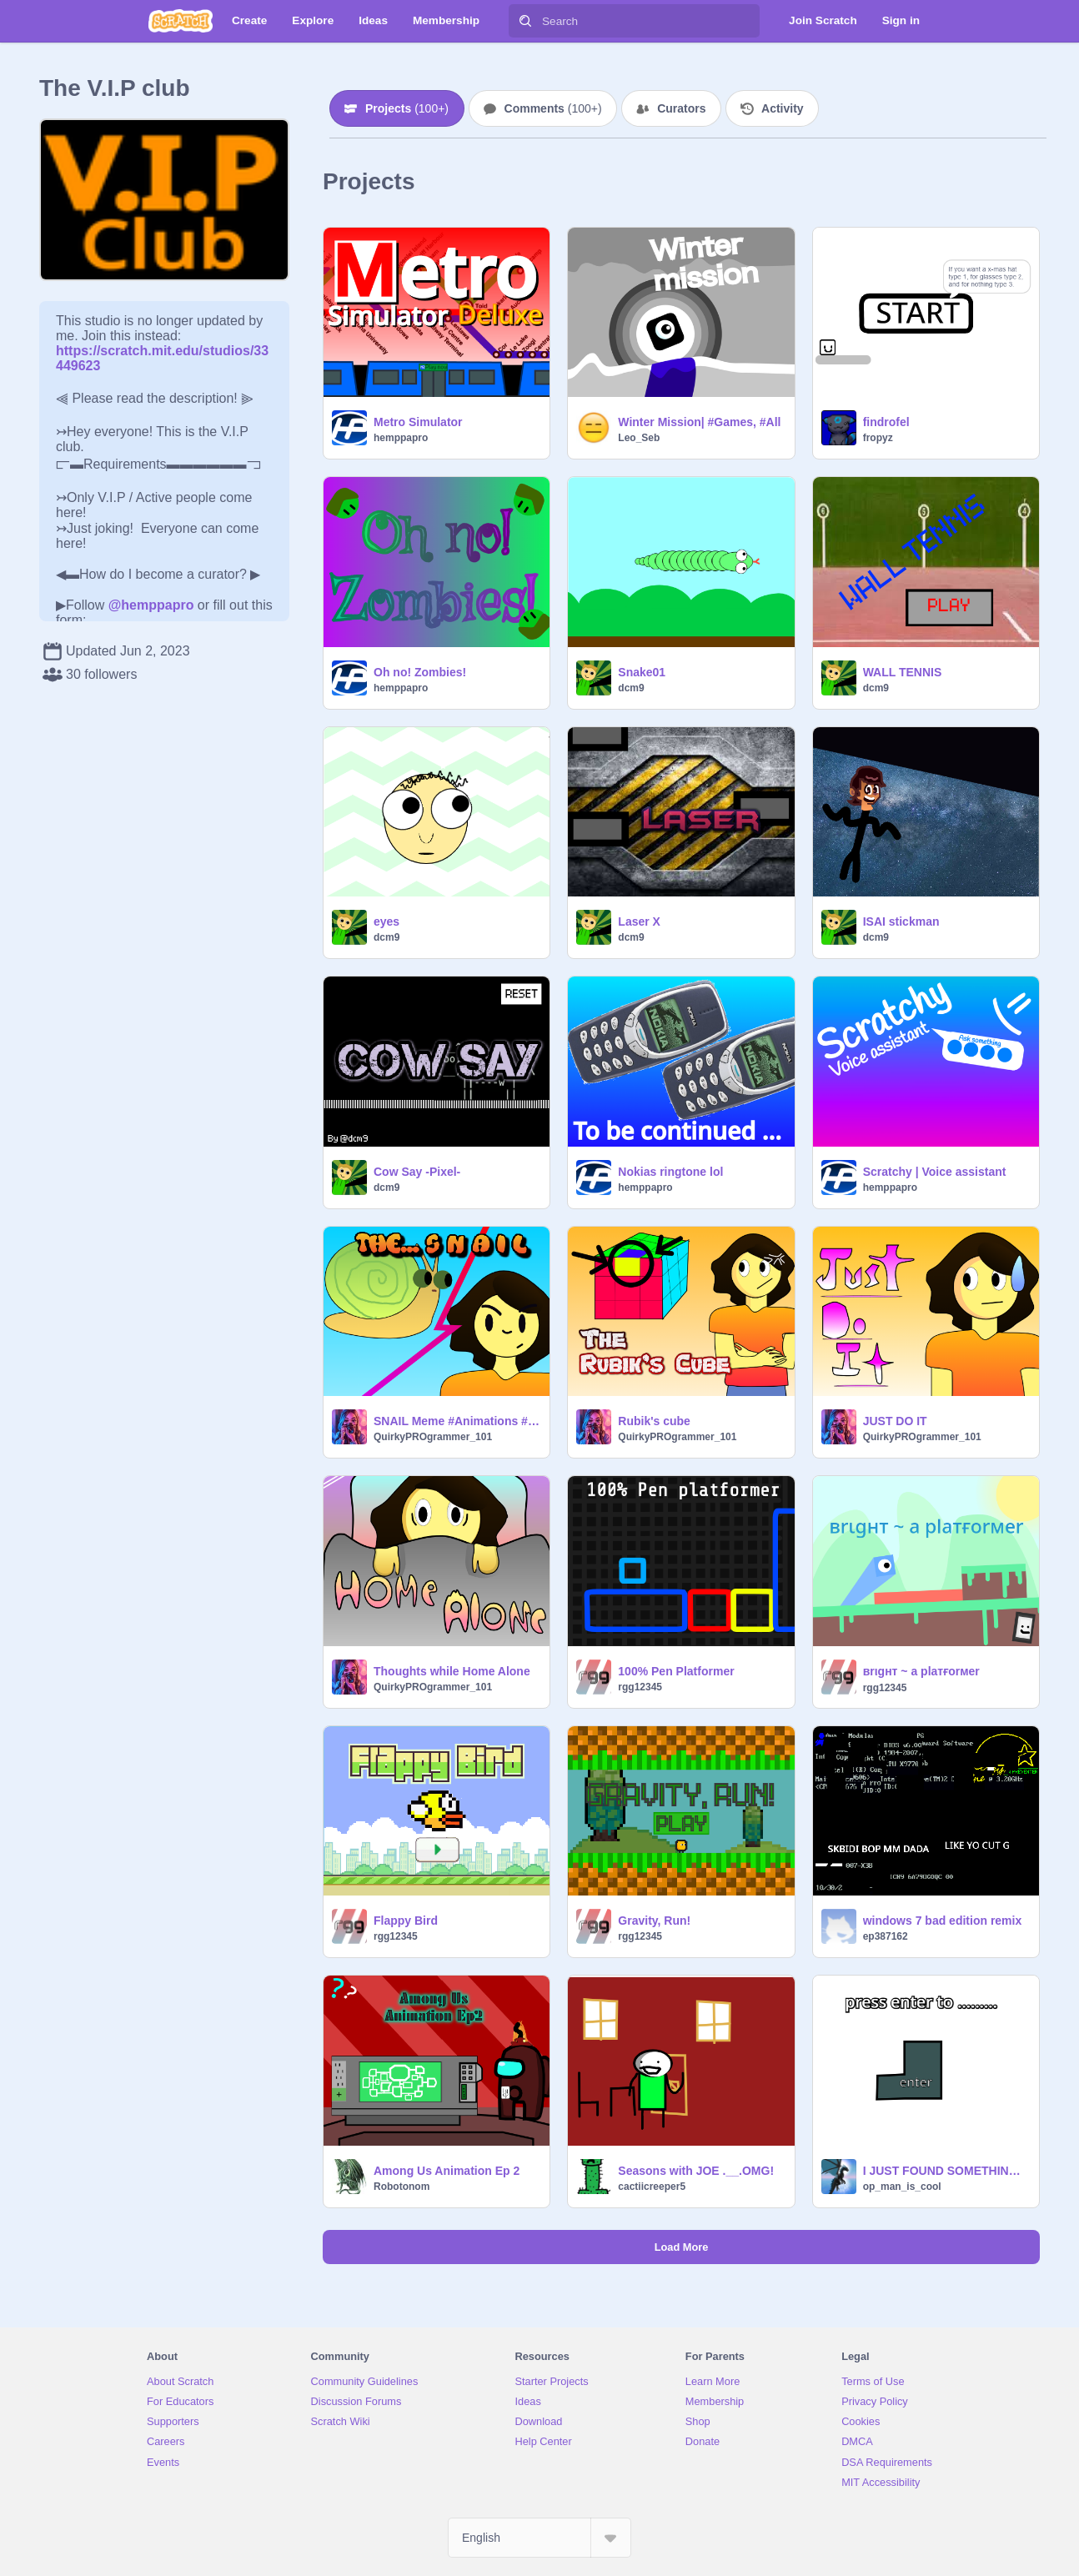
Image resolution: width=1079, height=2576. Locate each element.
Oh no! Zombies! (420, 672)
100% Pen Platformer (676, 1671)
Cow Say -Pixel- (417, 1171)
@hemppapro (151, 605)
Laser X (639, 921)
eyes (386, 921)
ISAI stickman (901, 921)
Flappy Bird (406, 1920)
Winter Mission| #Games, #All (699, 422)
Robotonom (401, 2186)
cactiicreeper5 (651, 2186)
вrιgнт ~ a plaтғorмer (921, 1671)
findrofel (886, 422)
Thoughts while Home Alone (452, 1671)
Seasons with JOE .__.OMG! (696, 2170)
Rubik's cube (654, 1421)
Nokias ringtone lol (670, 1171)
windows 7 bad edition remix (942, 1920)
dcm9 (631, 688)
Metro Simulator (418, 422)
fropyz (878, 438)
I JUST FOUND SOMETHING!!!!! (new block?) (946, 2170)
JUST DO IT (895, 1421)
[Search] (525, 21)
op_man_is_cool (902, 2186)
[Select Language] (539, 2538)
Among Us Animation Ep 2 (446, 2170)
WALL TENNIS (902, 672)
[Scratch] (180, 21)
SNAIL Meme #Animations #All (457, 1421)
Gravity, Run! (654, 1920)
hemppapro (401, 438)
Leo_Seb (639, 438)
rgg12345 (640, 1687)
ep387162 (885, 1936)
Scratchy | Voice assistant (934, 1171)
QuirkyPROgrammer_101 (433, 1437)
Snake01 (641, 672)
